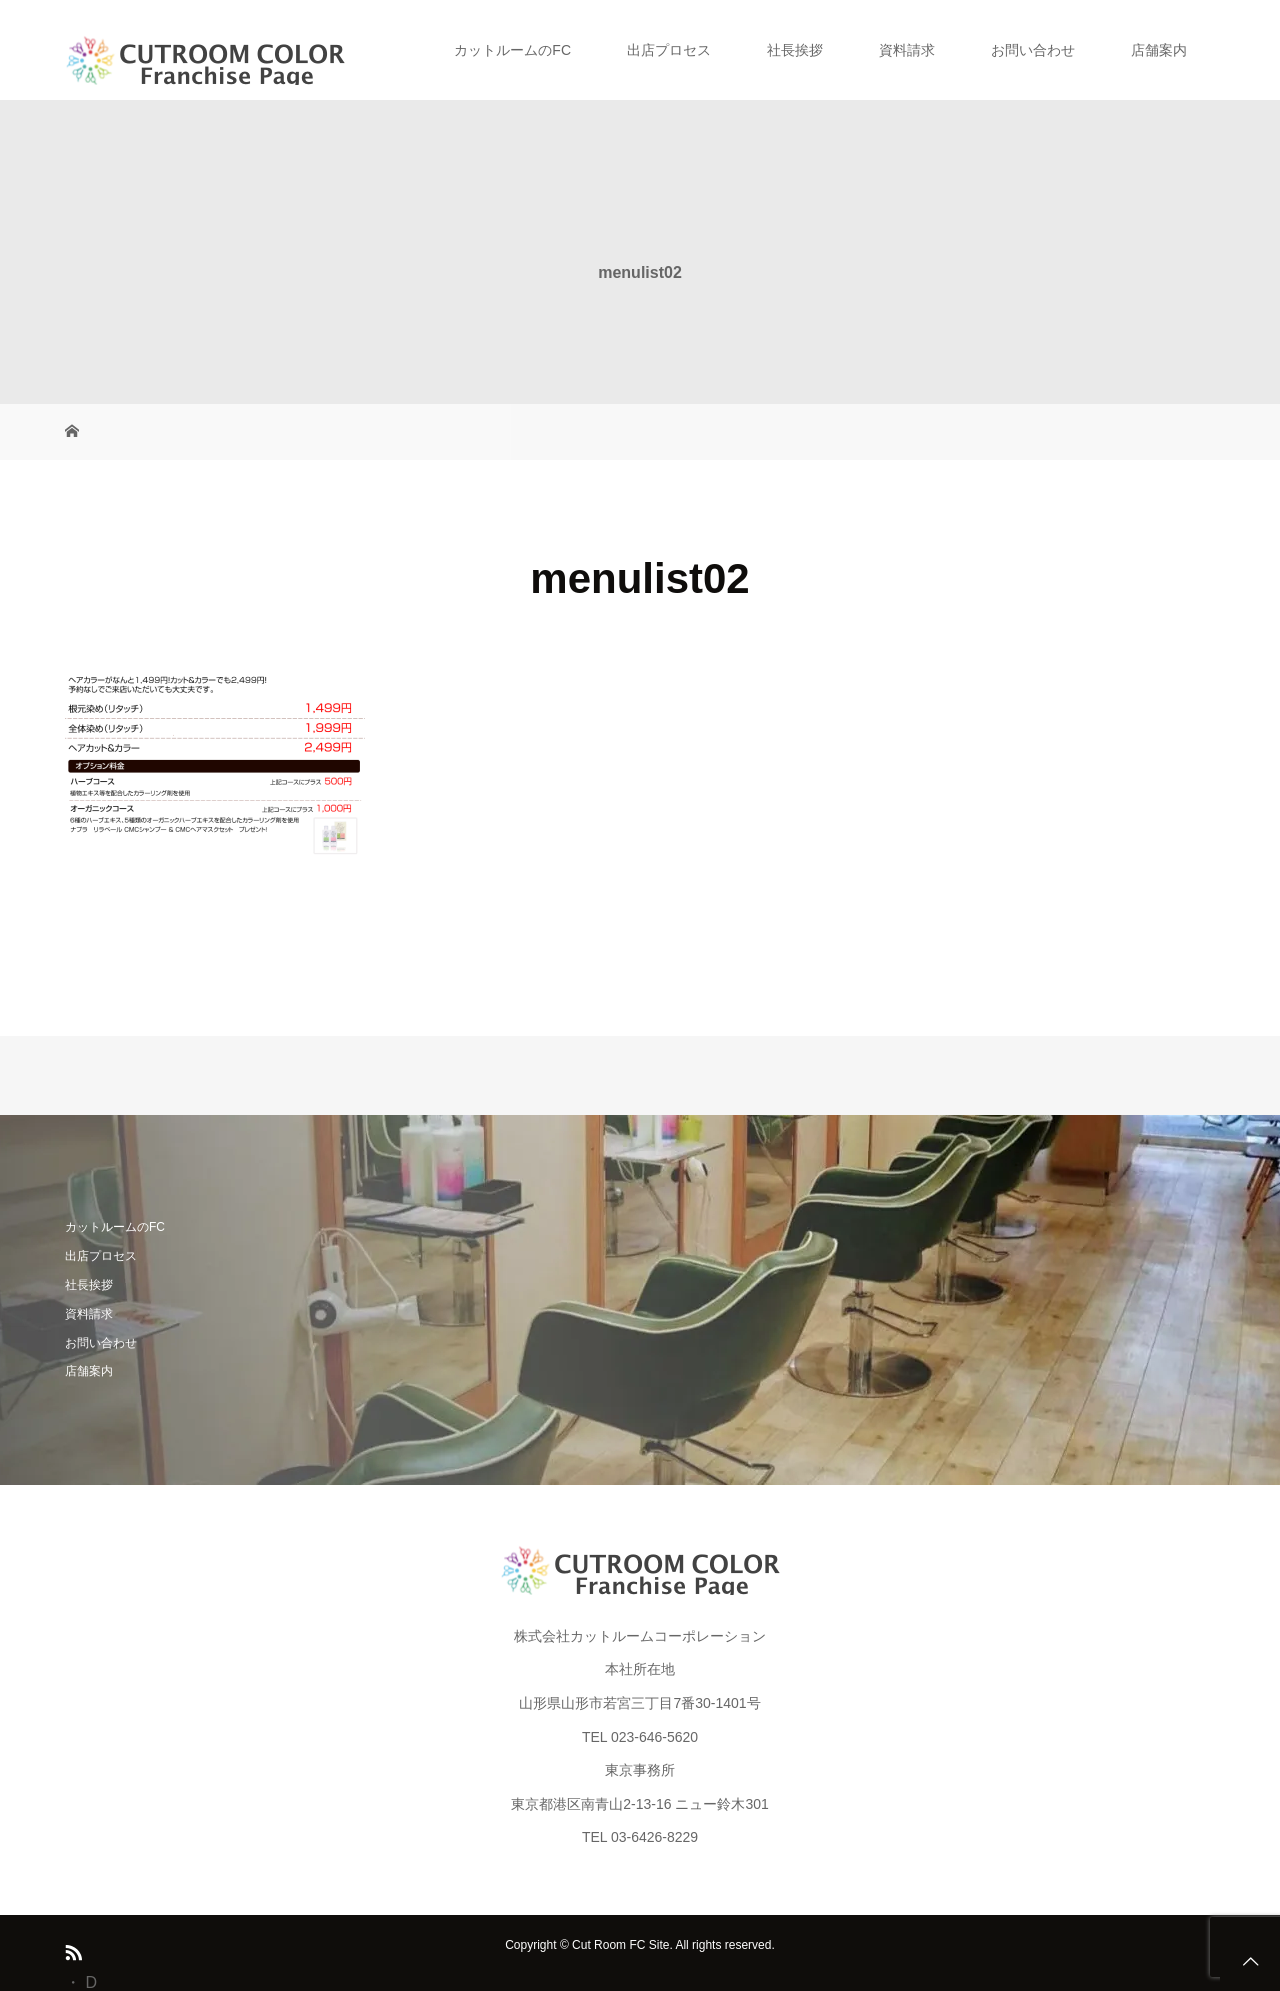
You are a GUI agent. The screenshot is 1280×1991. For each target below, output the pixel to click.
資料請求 (907, 50)
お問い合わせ (1033, 50)
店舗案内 (1159, 50)
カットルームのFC (512, 50)
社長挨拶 (795, 50)
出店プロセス (669, 50)
